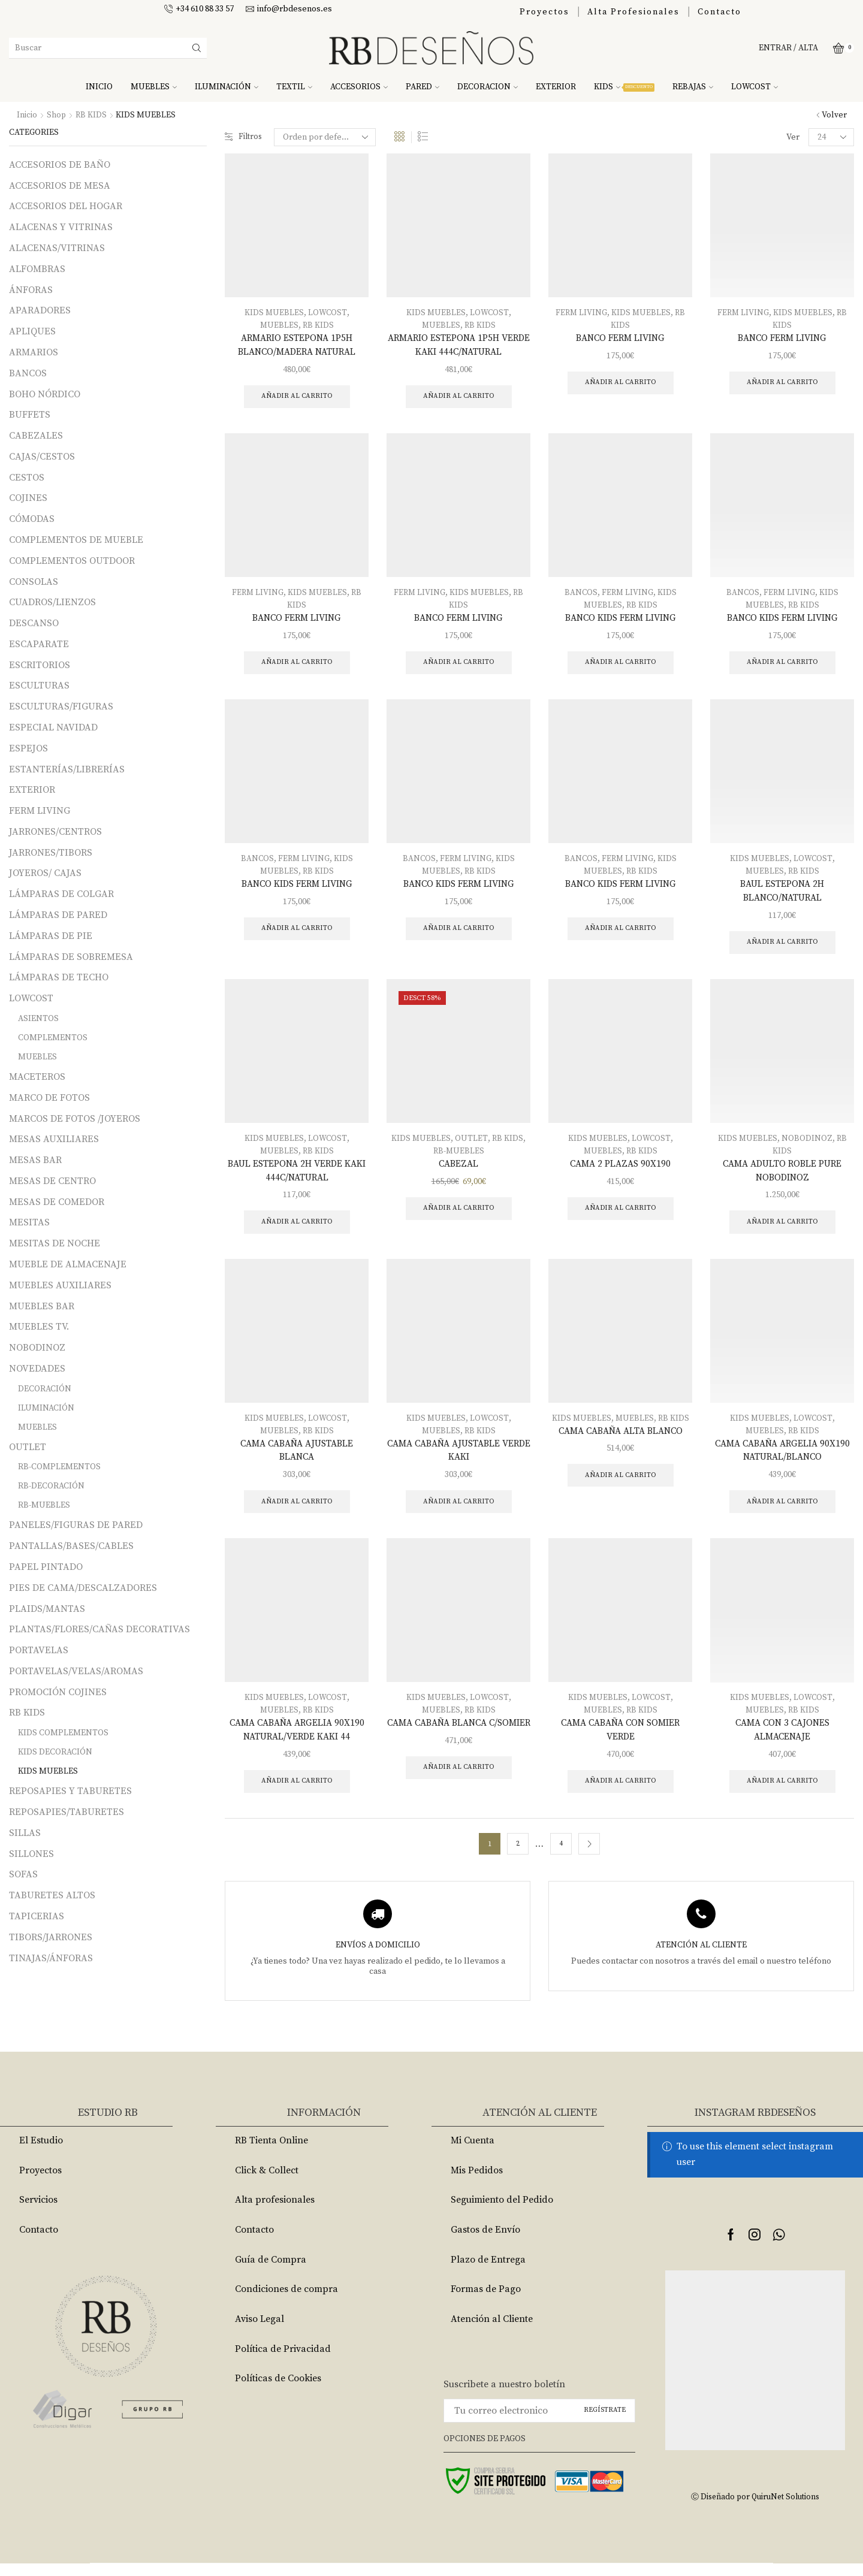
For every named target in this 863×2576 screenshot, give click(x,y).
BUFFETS (29, 415)
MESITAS (29, 1222)
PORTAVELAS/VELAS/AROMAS (76, 1671)
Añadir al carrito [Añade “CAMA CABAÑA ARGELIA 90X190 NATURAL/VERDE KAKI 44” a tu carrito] (297, 1793)
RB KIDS (92, 115)
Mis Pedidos (477, 2183)
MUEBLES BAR (41, 1306)
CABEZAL (458, 1170)
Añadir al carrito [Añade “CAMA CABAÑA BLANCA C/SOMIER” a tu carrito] (459, 1793)
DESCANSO (34, 623)
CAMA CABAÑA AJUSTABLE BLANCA (297, 1459)
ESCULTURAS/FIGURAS (61, 706)
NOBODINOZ (806, 1144)
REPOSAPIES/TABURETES (66, 1812)
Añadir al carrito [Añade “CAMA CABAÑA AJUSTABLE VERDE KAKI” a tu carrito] (459, 1511)
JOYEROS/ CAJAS (45, 873)
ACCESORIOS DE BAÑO (59, 165)
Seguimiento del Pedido (502, 2213)
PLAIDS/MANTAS (47, 1608)
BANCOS (580, 594)
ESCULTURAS (39, 685)
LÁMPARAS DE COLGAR (61, 894)
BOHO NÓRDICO (44, 394)
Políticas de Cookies (278, 2391)
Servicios (38, 2213)
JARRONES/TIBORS (50, 853)
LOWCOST (754, 86)
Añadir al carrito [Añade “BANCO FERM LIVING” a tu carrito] (620, 383)
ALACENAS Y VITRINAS (61, 227)
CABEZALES (36, 436)
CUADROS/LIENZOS (52, 602)
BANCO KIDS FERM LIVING (620, 620)
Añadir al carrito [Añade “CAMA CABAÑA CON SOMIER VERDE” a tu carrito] (620, 1793)
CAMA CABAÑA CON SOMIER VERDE (620, 1741)
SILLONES (31, 1853)
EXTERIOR (556, 86)
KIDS (624, 86)
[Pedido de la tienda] (327, 137)
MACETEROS (37, 1077)
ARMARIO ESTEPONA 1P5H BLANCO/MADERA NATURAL (296, 346)
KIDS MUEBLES (274, 312)
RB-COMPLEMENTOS (59, 1466)
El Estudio (41, 2153)
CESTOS (26, 477)
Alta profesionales (275, 2213)
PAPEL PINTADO (46, 1567)
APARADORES (40, 310)
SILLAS (25, 1833)
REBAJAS (692, 86)
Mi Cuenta (472, 2153)
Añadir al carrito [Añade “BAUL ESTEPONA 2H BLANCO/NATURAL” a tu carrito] (782, 947)
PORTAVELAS (38, 1650)
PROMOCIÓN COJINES (58, 1692)
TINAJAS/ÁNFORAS (51, 1958)
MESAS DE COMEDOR (56, 1201)
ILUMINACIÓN (226, 86)
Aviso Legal (259, 2332)
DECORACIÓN (44, 1389)
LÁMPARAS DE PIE (50, 936)
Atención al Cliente (492, 2332)
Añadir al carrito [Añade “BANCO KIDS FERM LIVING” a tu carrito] (620, 665)
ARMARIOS (33, 352)
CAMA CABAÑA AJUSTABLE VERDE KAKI (458, 1459)
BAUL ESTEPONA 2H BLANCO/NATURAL (782, 895)
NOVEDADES (37, 1369)
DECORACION (487, 86)
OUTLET (471, 1144)
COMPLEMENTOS (52, 1037)
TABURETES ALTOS (52, 1895)
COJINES (28, 498)
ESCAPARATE (39, 644)
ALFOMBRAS (37, 269)
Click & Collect (266, 2183)
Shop (57, 115)
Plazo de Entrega (488, 2272)
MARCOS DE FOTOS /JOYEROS (74, 1118)
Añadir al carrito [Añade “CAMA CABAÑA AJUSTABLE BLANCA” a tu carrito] (297, 1511)
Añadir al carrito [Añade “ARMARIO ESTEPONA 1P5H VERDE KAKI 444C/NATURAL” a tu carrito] (459, 397)
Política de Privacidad (283, 2361)
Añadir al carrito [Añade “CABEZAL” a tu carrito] (459, 1214)
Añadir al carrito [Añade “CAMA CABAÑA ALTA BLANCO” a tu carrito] (620, 1484)
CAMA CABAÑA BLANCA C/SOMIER (459, 1741)
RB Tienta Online (271, 2153)
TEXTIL (294, 86)
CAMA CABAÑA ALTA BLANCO (620, 1439)
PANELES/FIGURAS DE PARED (76, 1525)
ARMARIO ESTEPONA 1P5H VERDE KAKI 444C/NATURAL (458, 346)
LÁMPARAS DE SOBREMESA (71, 956)
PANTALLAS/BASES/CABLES (71, 1546)
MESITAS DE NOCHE (54, 1243)
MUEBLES (154, 86)
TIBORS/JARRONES (50, 1937)
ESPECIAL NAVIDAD (53, 727)
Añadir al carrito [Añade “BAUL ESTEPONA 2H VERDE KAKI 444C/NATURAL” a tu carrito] (297, 1229)
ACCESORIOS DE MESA (59, 186)
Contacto (719, 12)
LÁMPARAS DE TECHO (58, 977)
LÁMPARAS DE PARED (58, 915)
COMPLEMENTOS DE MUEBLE (76, 540)
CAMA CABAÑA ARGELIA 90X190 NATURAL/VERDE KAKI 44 (297, 1741)
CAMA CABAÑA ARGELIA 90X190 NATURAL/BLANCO (782, 1459)
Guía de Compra (270, 2272)
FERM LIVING (580, 312)
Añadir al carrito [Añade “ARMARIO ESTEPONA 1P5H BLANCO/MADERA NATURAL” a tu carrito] (297, 397)
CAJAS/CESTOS (42, 457)
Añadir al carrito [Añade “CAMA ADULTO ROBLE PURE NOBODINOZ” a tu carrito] (782, 1229)
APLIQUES (32, 331)
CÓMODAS (32, 519)
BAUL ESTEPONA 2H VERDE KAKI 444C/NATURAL (297, 1177)
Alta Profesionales (633, 12)
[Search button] (196, 48)
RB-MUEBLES (459, 1157)
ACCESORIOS (359, 86)
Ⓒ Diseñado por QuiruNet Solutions (755, 2509)
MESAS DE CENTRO (52, 1181)
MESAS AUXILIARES (54, 1139)
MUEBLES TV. (39, 1327)
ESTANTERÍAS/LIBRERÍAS (67, 769)
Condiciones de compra (286, 2302)
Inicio (27, 115)
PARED (422, 86)
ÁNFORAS (31, 289)
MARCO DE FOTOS (49, 1098)
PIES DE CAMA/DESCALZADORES (83, 1588)
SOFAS (23, 1874)
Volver (834, 115)
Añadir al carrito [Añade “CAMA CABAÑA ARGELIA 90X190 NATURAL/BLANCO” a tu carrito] (782, 1511)
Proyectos (544, 12)
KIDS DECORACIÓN (55, 1752)
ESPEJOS (28, 748)
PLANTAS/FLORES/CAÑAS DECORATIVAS (99, 1629)
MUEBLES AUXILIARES (60, 1285)
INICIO (99, 86)
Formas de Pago (486, 2302)
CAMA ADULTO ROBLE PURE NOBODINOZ (782, 1177)
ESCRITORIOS (39, 665)
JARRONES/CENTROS (55, 832)
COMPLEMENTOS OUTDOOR (72, 561)
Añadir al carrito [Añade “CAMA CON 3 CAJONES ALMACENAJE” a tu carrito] (782, 1793)
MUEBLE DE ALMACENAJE (67, 1264)
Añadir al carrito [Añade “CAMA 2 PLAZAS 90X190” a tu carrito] (620, 1214)
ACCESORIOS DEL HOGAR (65, 206)
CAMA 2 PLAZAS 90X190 (620, 1170)
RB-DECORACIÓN (51, 1486)
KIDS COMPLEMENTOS (63, 1733)
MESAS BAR (35, 1160)
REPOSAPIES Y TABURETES (70, 1791)
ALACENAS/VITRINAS (57, 248)
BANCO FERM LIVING (620, 339)
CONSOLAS (33, 581)
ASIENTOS (38, 1018)
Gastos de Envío (485, 2242)
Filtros (244, 137)
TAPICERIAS (36, 1916)
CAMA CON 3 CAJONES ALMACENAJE (782, 1741)
